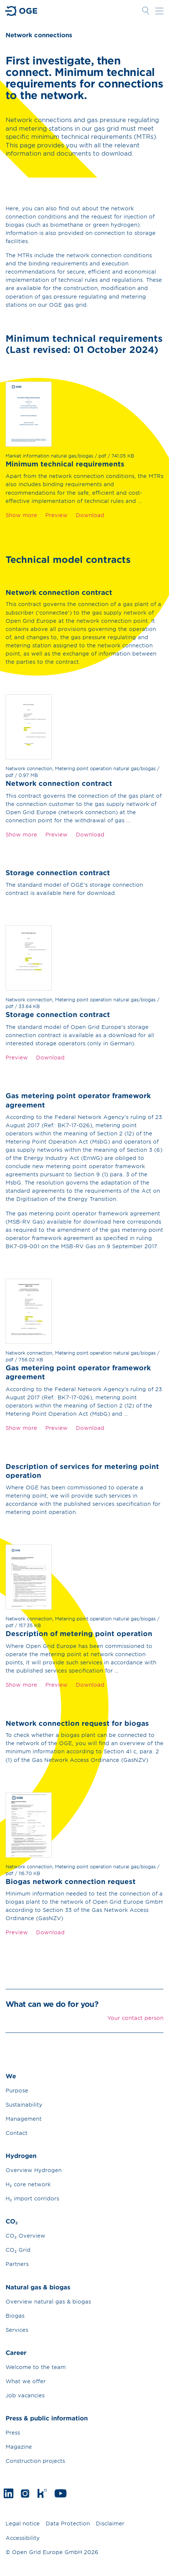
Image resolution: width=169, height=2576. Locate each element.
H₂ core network (28, 2184)
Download (90, 515)
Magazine (19, 2446)
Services (17, 2330)
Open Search (146, 11)
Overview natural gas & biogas (48, 2301)
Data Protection (68, 2523)
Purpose (17, 2090)
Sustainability (24, 2104)
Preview (56, 515)
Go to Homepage (21, 11)
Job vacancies (25, 2395)
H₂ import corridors (32, 2198)
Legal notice (23, 2523)
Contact (16, 2133)
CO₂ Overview (25, 2235)
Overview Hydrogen (34, 2170)
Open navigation (159, 11)
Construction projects (35, 2461)
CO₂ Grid (18, 2250)
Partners (17, 2264)
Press (13, 2432)
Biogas (15, 2315)
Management (24, 2119)
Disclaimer (110, 2523)
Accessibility (23, 2538)
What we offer (26, 2381)
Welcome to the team (36, 2367)
